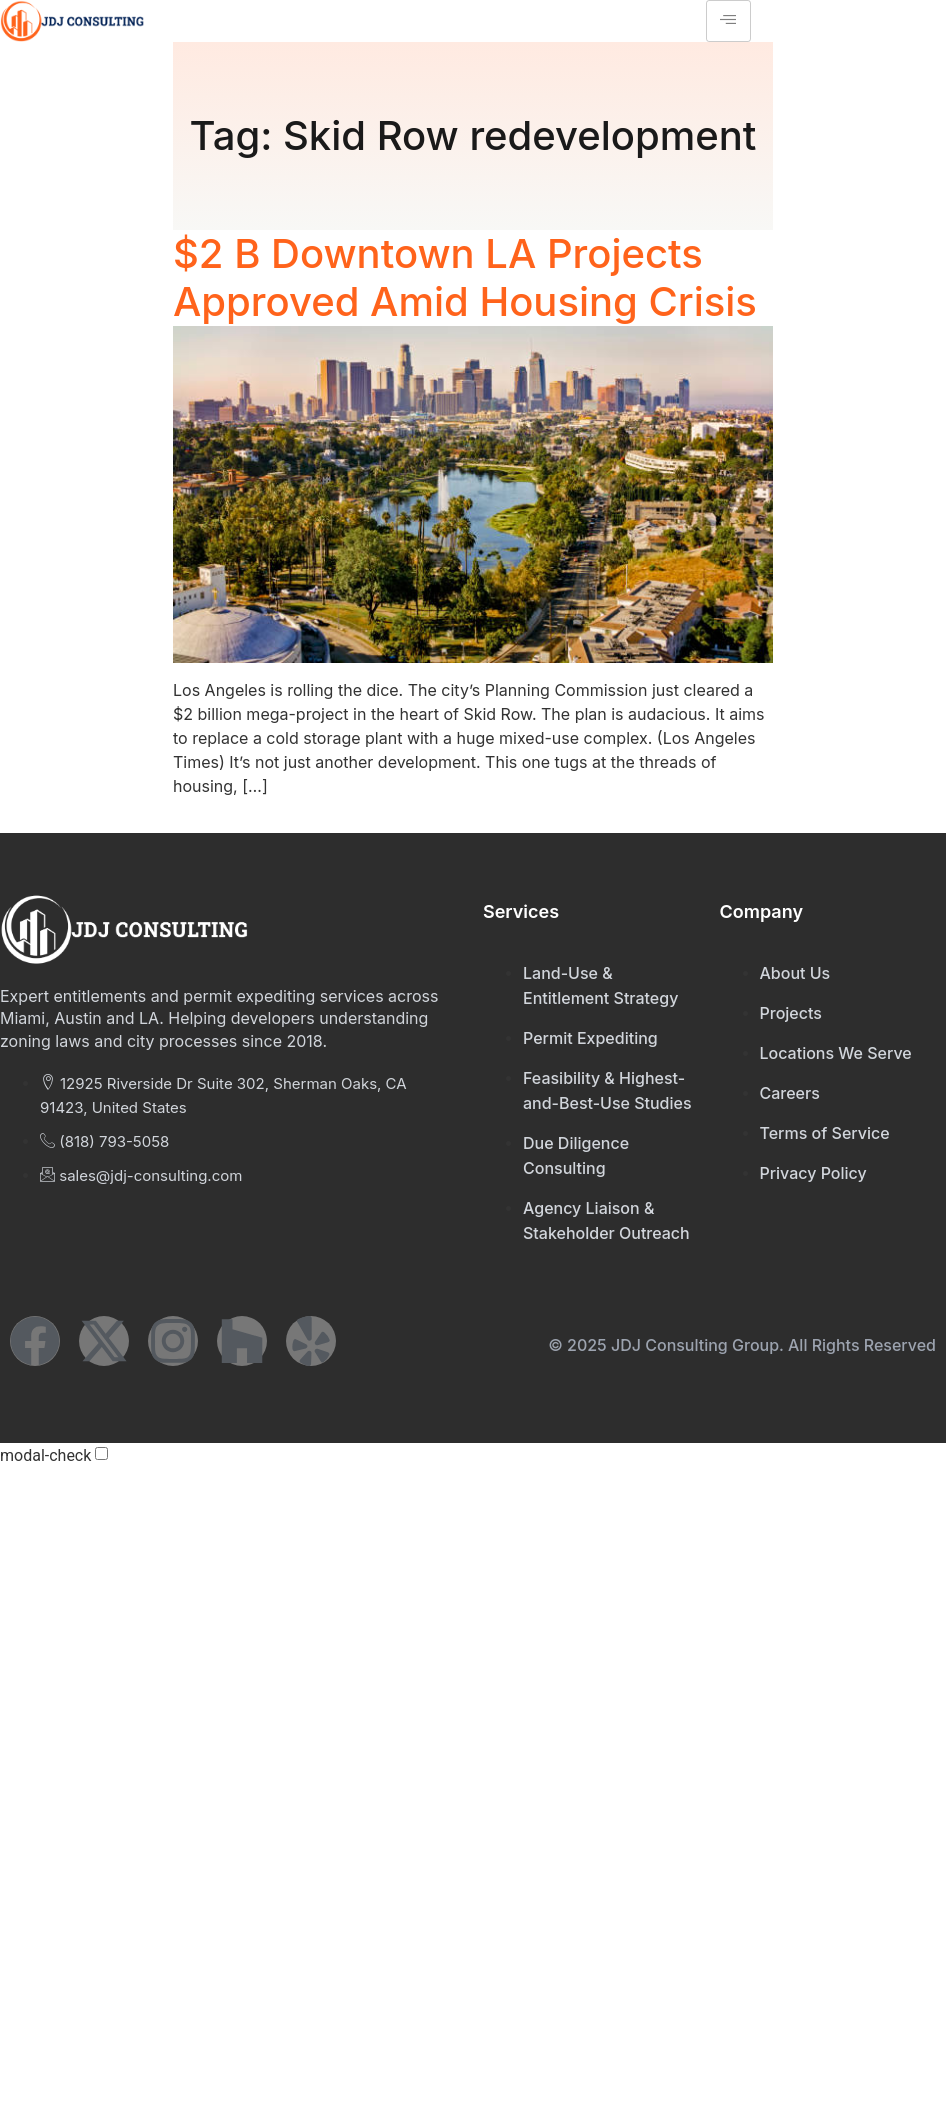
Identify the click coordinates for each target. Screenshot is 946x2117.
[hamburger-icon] (728, 21)
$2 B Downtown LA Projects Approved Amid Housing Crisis (465, 277)
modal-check (45, 1456)
